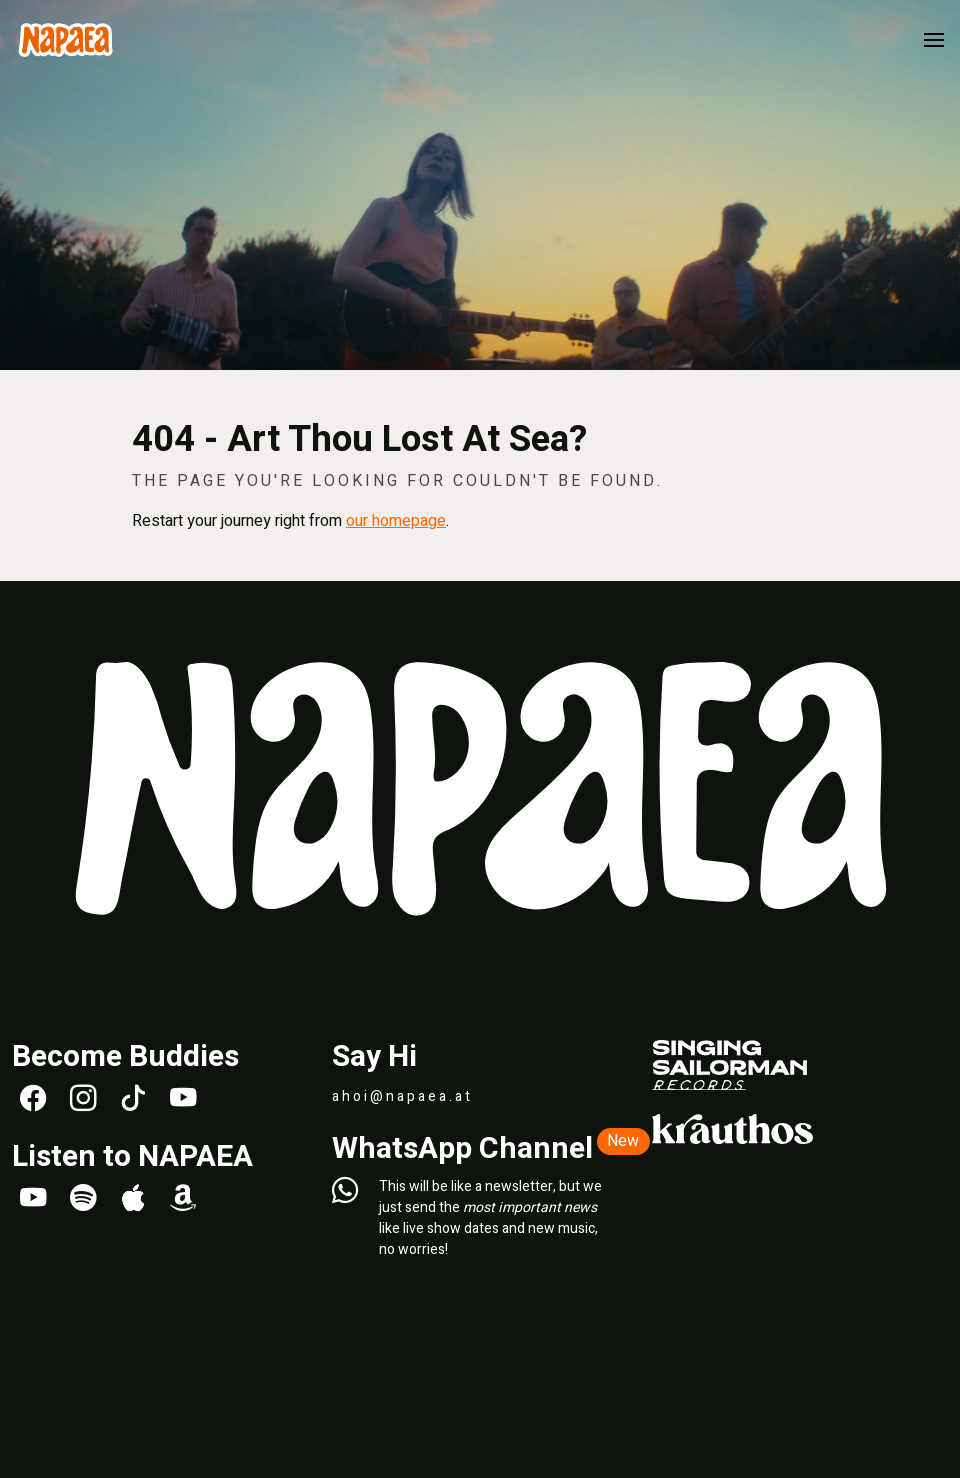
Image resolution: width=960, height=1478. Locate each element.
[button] (934, 40)
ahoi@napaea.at (402, 1096)
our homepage (396, 521)
